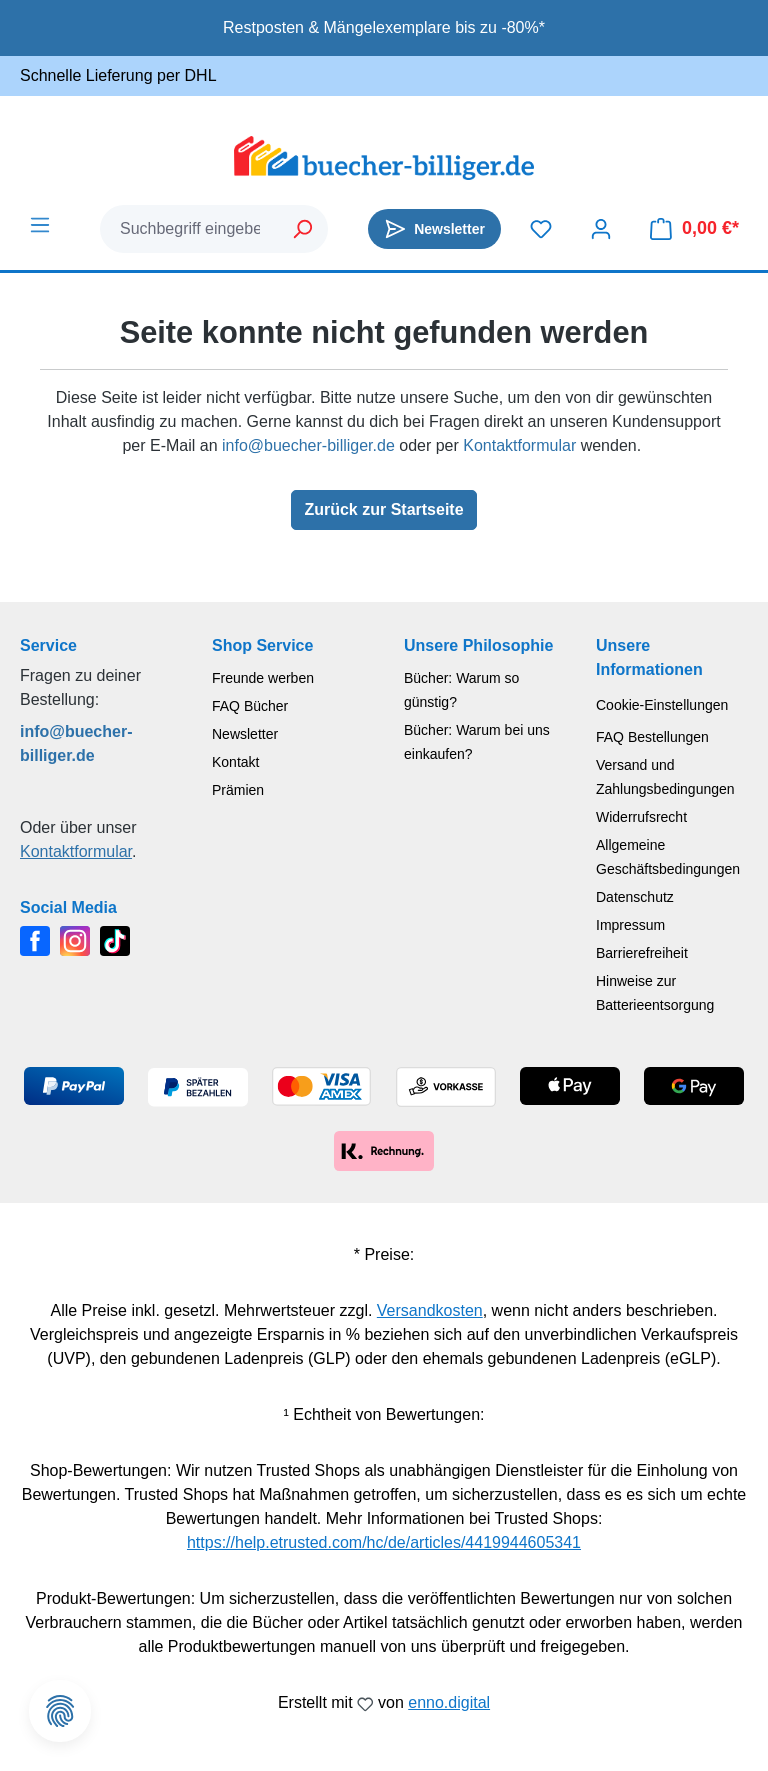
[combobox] (190, 229)
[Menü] (40, 225)
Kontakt (235, 762)
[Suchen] (303, 229)
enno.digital (449, 1702)
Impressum (630, 925)
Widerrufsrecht (641, 817)
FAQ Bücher (250, 706)
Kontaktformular (519, 445)
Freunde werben (263, 678)
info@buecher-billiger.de (308, 445)
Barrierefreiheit (642, 953)
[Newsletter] (434, 229)
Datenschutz (635, 897)
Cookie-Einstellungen (662, 705)
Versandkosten (430, 1310)
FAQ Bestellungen (652, 737)
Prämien (238, 790)
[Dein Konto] (601, 229)
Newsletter (245, 734)
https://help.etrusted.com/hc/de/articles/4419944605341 (384, 1542)
